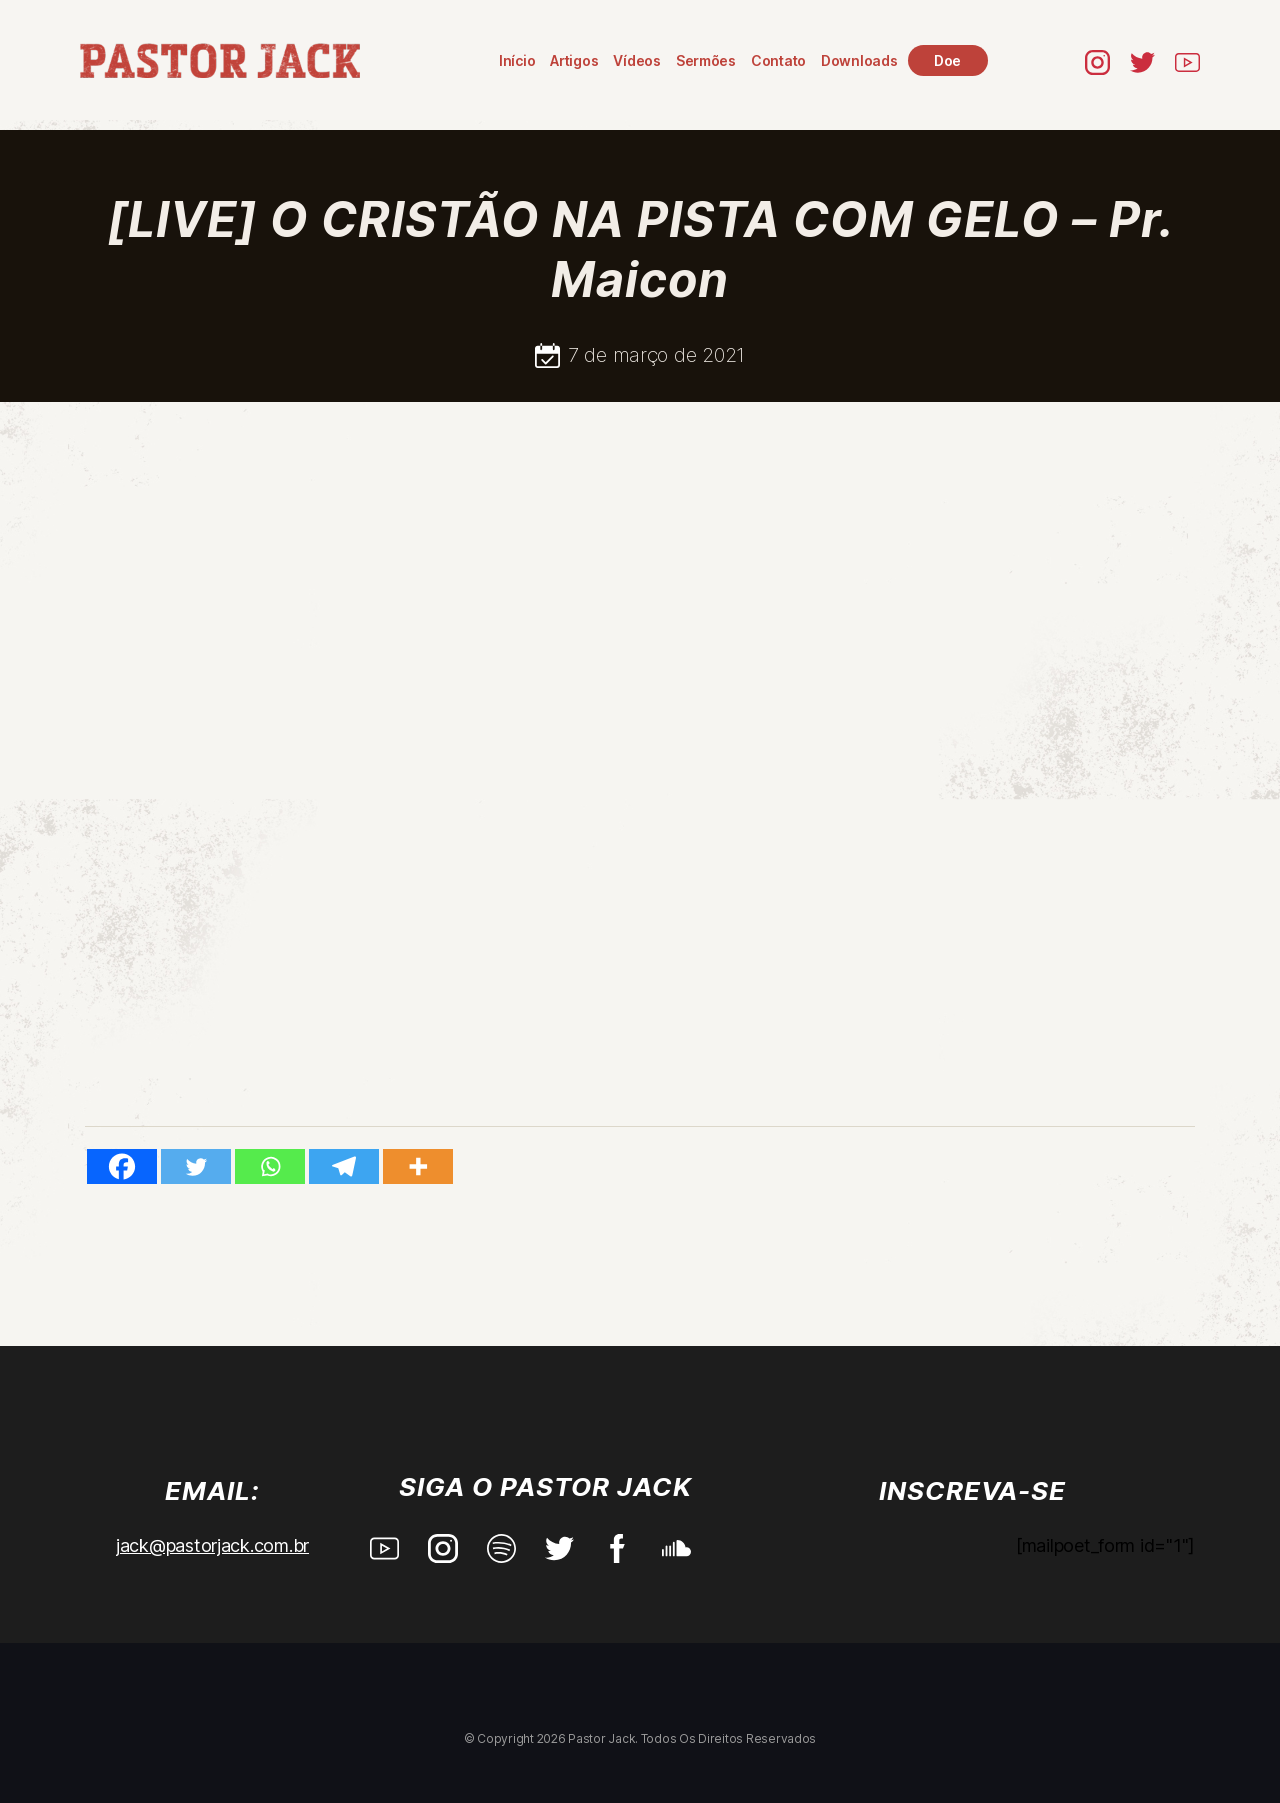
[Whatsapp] (270, 1166)
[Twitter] (196, 1166)
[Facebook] (122, 1166)
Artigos (575, 60)
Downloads (860, 60)
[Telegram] (344, 1166)
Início (518, 60)
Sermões (707, 60)
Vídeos (638, 60)
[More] (418, 1166)
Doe (948, 60)
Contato (779, 60)
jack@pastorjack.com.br (212, 1545)
